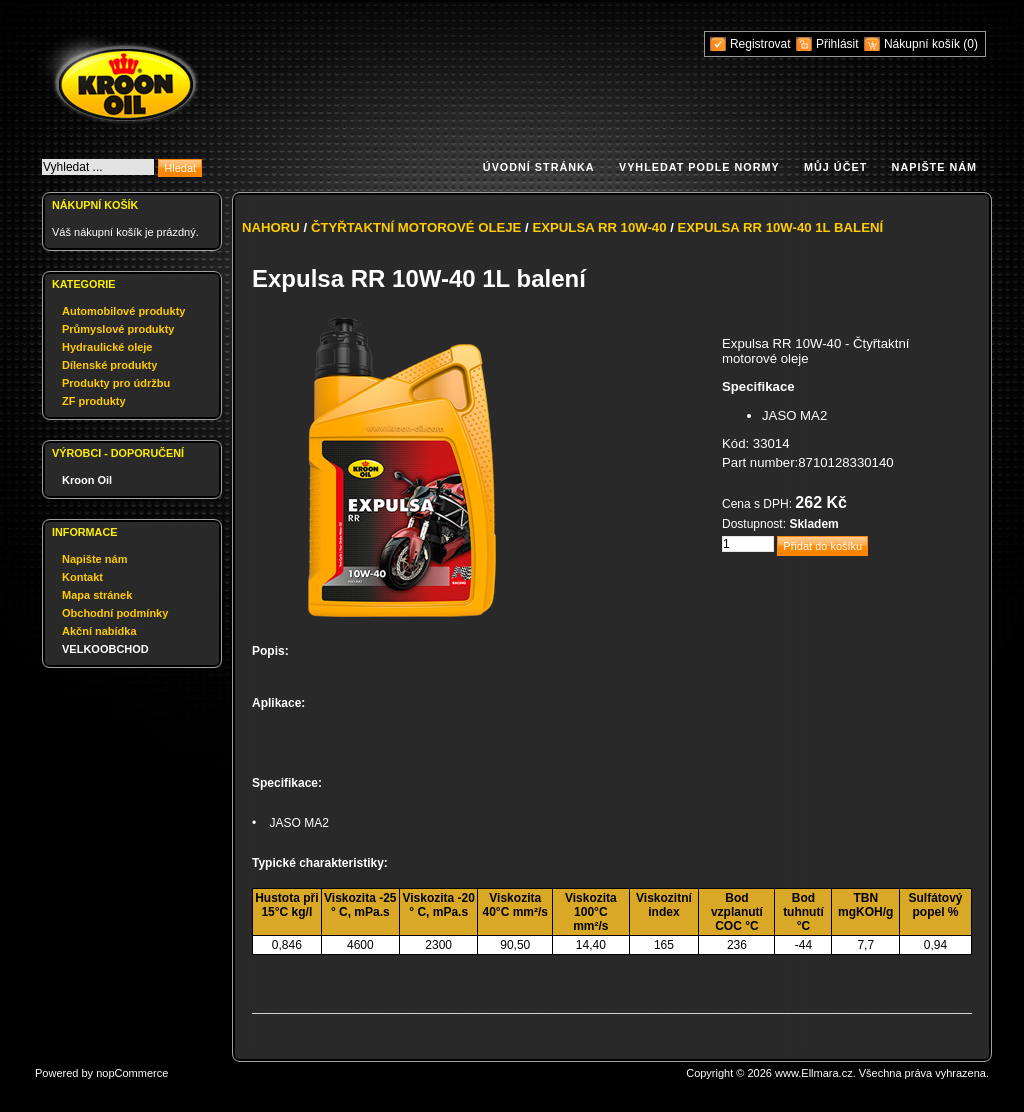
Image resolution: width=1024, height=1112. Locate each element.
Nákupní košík (923, 44)
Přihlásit (837, 44)
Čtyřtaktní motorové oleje (416, 227)
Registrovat (760, 44)
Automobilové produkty (123, 311)
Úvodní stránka (539, 167)
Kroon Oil (87, 480)
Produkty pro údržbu (116, 383)
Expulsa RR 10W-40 (599, 227)
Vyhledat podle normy (699, 167)
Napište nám (934, 167)
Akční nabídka (99, 631)
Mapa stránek (97, 595)
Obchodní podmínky (115, 613)
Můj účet (835, 167)
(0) (970, 44)
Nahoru (271, 227)
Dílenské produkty (109, 365)
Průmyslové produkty (118, 329)
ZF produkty (94, 401)
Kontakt (82, 577)
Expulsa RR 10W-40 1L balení (781, 227)
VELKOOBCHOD (105, 649)
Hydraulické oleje (107, 347)
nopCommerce (132, 1073)
